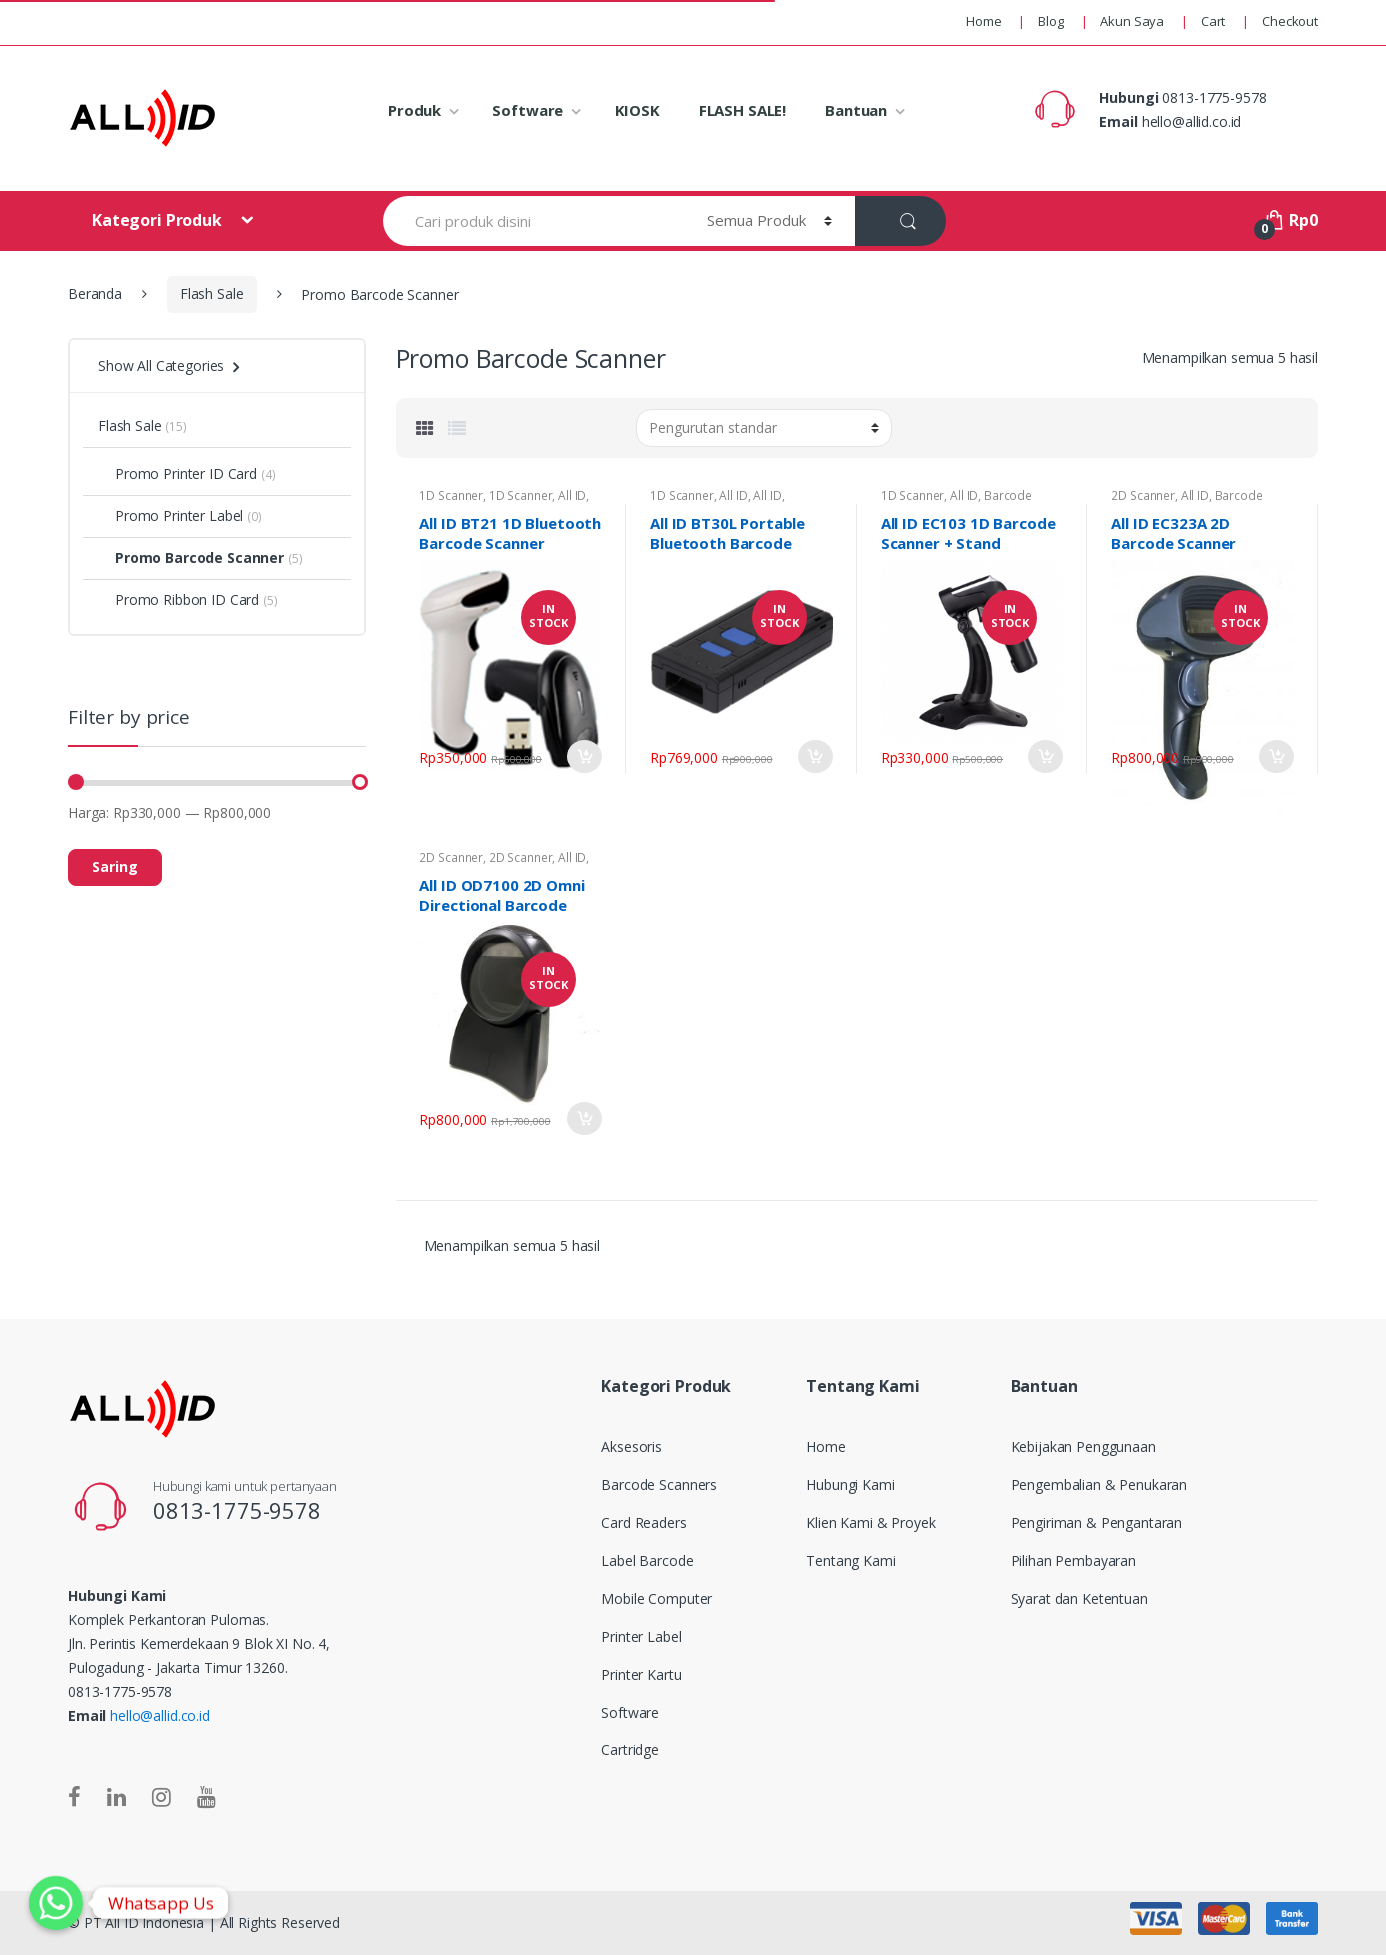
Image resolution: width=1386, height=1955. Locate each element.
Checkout (1290, 21)
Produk (414, 110)
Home (983, 21)
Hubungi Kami (850, 1484)
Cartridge (630, 1749)
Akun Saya (1132, 21)
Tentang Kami (850, 1560)
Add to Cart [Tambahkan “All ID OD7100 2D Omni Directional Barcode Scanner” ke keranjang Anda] (584, 1118)
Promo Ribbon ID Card (178, 599)
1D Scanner (451, 495)
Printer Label (641, 1636)
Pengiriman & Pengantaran (1097, 1522)
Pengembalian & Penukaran (1099, 1484)
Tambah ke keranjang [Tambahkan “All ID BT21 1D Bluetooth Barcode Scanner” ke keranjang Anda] (584, 756)
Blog (1050, 21)
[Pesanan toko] (764, 428)
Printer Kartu (641, 1674)
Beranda (95, 293)
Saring (115, 866)
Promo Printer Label (170, 515)
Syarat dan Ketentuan (1079, 1598)
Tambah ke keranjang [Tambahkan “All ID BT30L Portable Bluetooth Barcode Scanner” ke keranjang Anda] (815, 756)
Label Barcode (647, 1560)
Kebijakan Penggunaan (1083, 1446)
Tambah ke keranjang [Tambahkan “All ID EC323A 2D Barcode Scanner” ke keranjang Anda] (1276, 756)
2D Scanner (1143, 495)
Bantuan (856, 110)
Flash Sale (212, 293)
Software (527, 110)
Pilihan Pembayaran (1073, 1560)
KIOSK (637, 110)
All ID (572, 495)
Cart (1213, 21)
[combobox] (533, 221)
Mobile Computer (656, 1598)
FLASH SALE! (742, 110)
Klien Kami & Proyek (870, 1522)
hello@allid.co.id (160, 1715)
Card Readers (643, 1522)
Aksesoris (631, 1446)
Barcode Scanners (659, 1484)
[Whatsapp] (56, 1903)
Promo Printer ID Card (177, 473)
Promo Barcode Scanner (191, 557)
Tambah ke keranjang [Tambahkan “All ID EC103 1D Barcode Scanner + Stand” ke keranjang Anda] (1045, 756)
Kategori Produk (159, 220)
